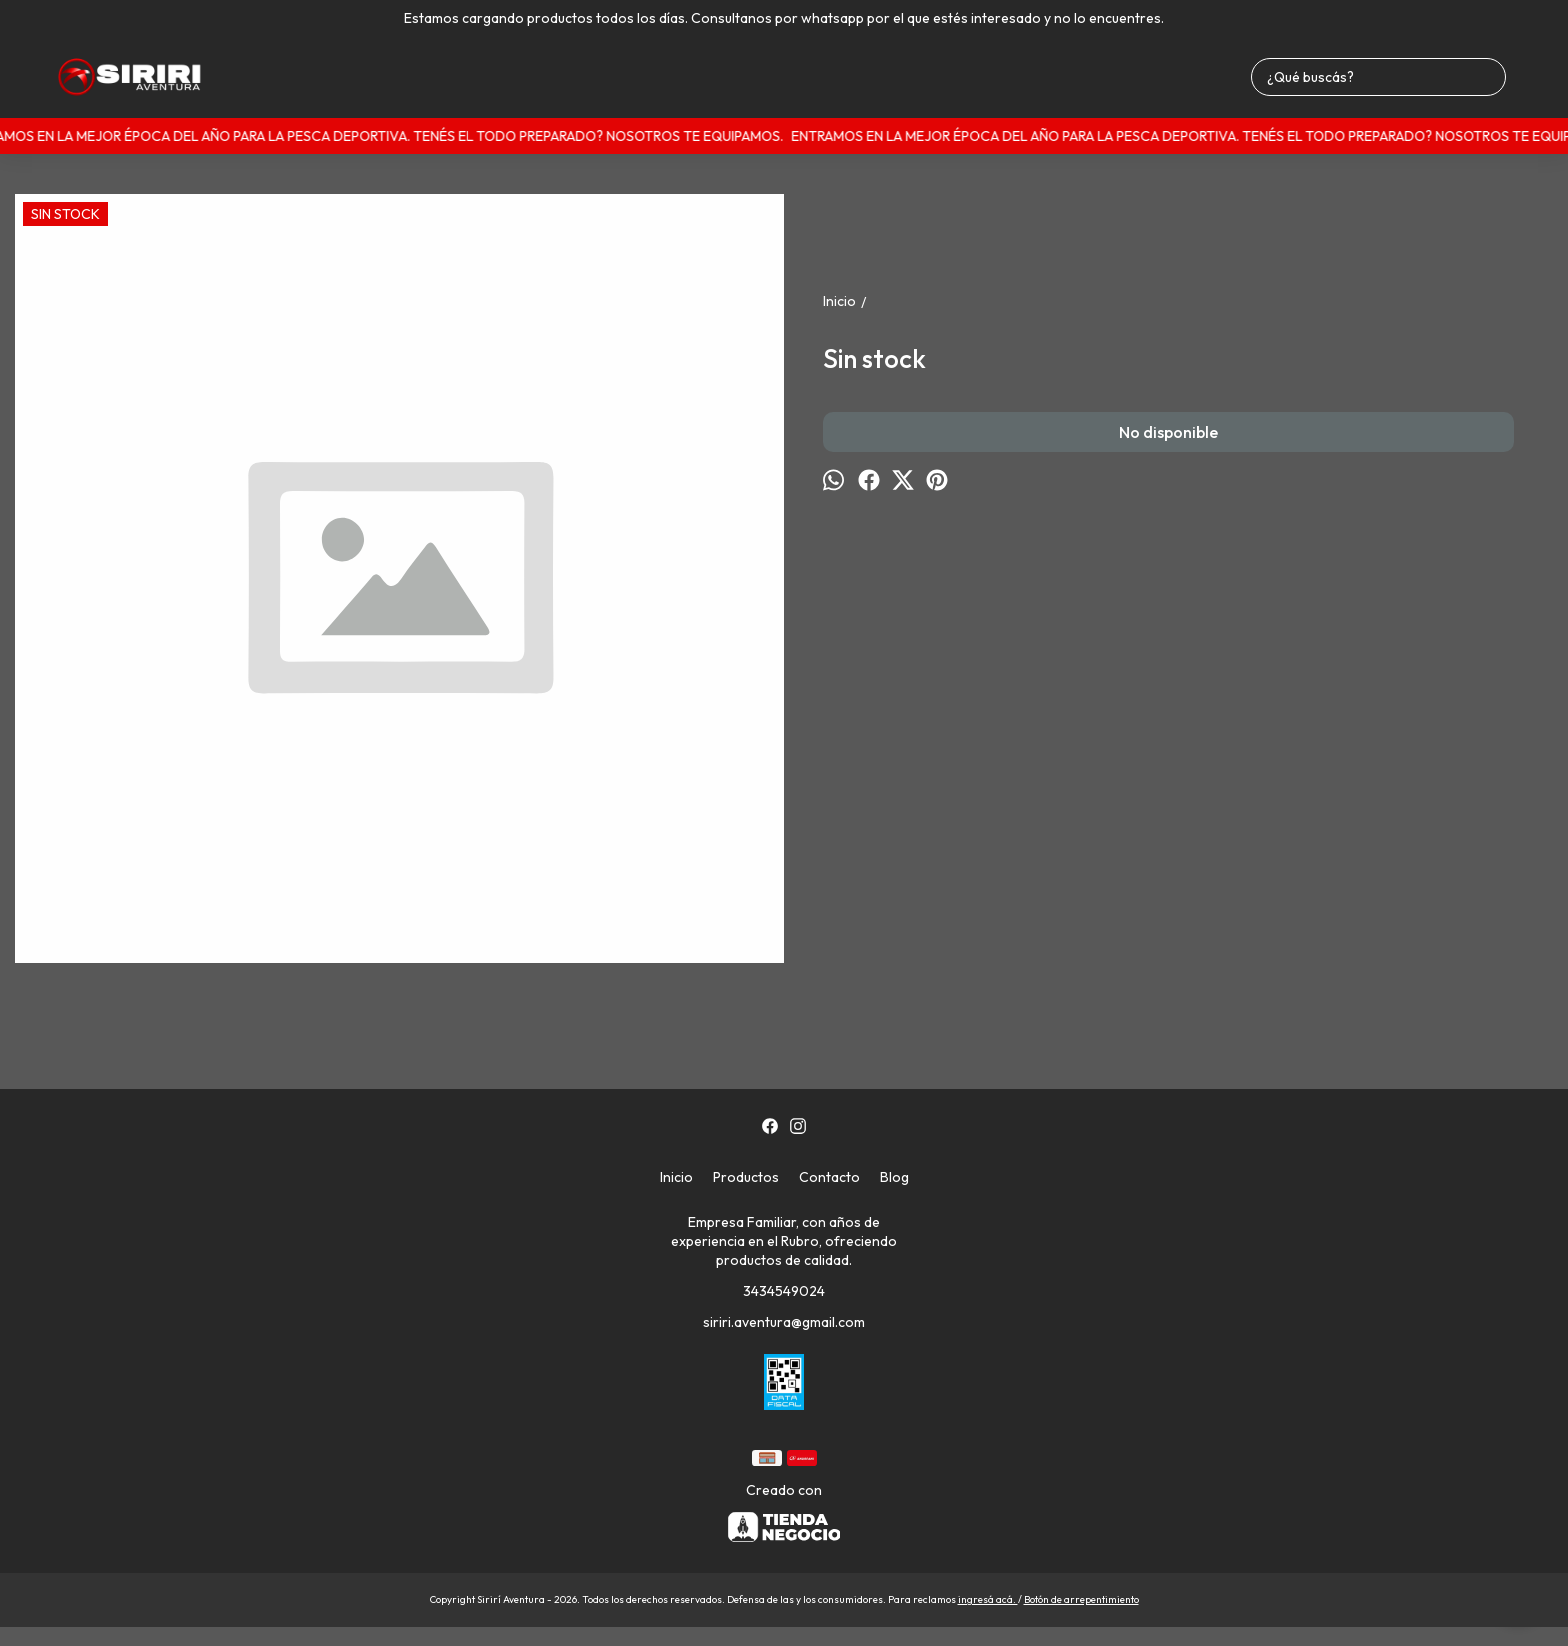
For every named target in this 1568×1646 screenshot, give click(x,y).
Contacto (829, 1177)
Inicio (676, 1177)
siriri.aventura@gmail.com (784, 1322)
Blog (894, 1177)
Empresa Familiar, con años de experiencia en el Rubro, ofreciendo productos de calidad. (784, 1241)
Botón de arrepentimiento (1081, 1599)
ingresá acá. (988, 1599)
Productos (746, 1177)
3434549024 (784, 1291)
